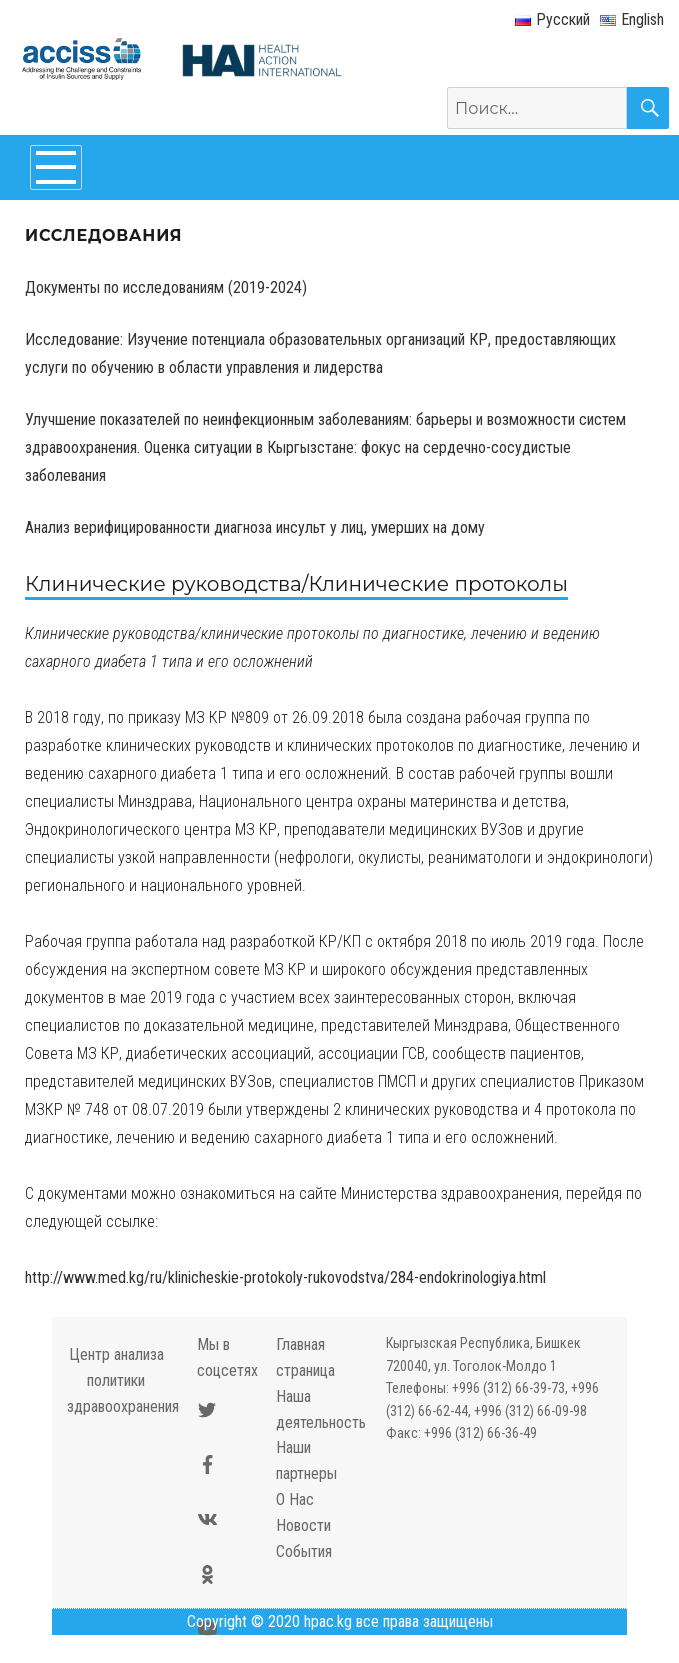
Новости (303, 1525)
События (304, 1551)
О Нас (295, 1499)
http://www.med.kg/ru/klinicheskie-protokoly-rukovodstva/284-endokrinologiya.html (285, 1277)
